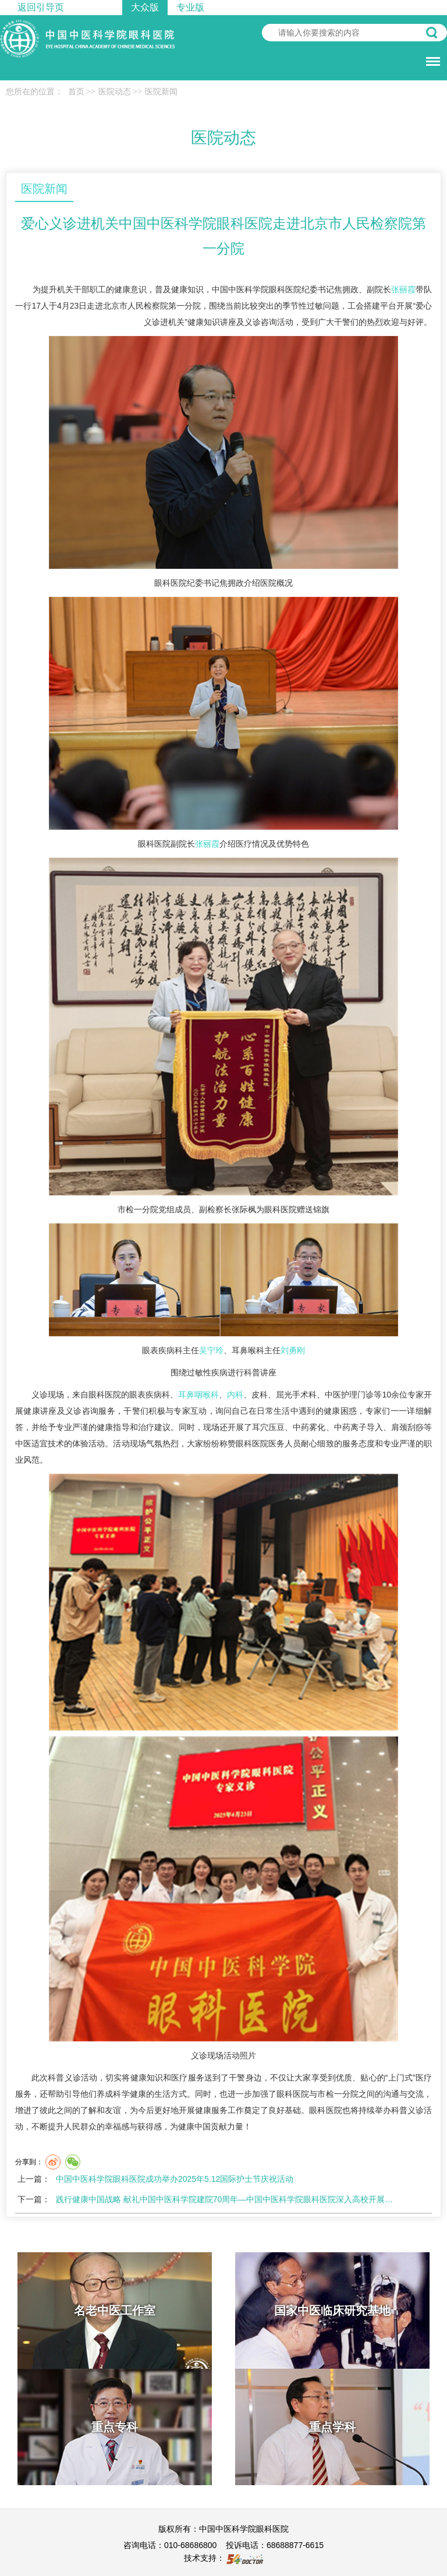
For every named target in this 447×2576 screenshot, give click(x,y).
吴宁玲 (211, 1350)
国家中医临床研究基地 (332, 2310)
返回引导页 (40, 7)
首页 (76, 91)
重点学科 (332, 2427)
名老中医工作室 (114, 2310)
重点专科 (114, 2427)
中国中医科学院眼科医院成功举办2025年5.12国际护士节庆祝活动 (174, 2179)
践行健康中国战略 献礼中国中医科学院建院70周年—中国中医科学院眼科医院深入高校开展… (224, 2199)
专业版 (190, 7)
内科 (235, 1394)
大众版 (145, 7)
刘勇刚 (293, 1350)
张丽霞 (403, 289)
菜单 (430, 55)
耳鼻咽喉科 (198, 1394)
